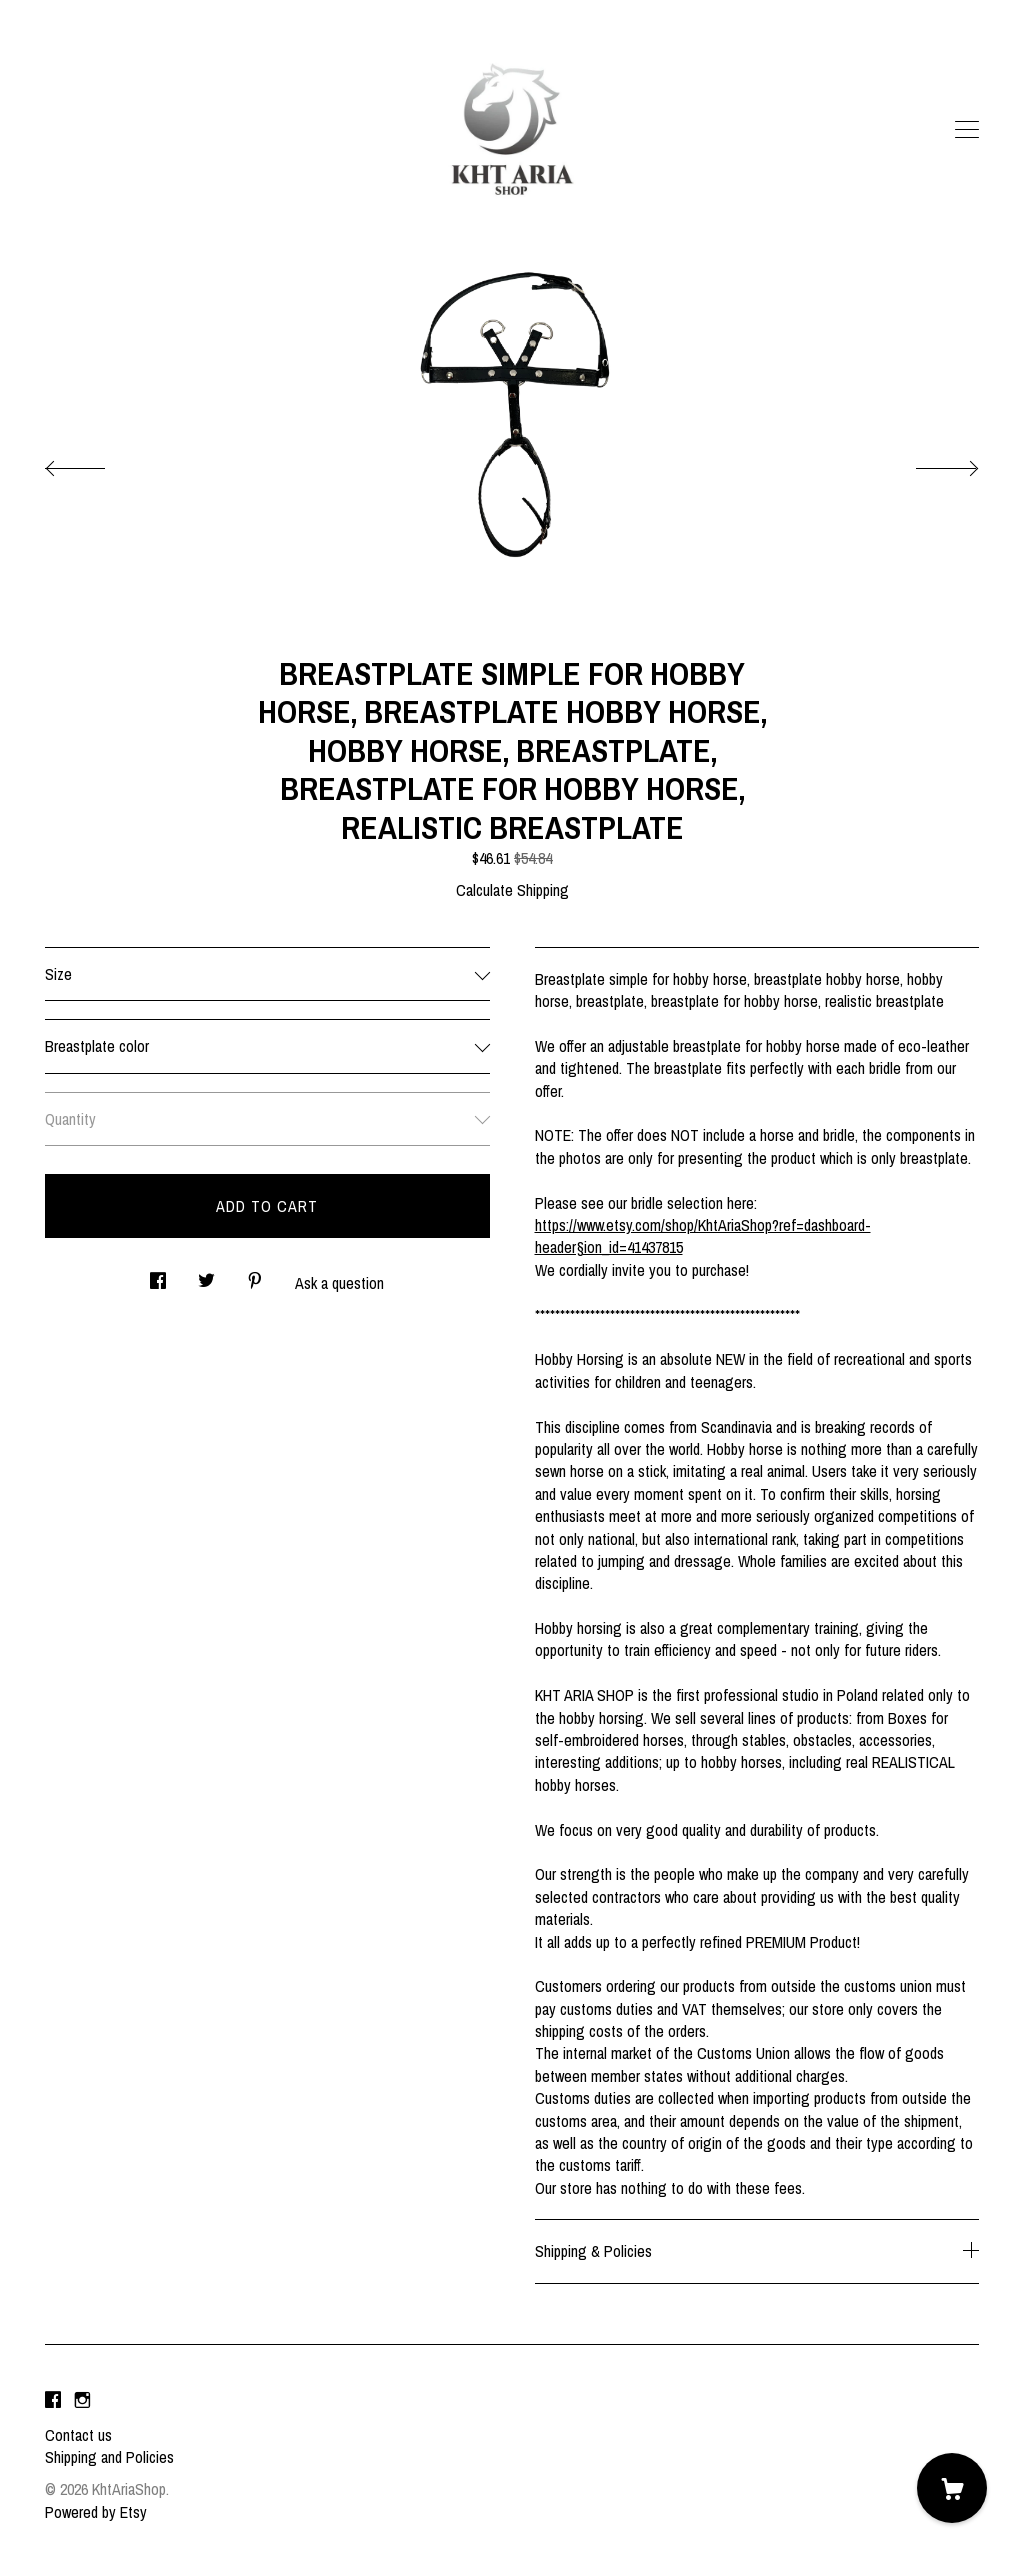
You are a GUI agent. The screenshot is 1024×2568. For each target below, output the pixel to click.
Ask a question (339, 1283)
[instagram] (82, 2401)
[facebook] (53, 2401)
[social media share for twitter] (206, 1274)
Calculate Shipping (512, 890)
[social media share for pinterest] (255, 1274)
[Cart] (952, 2488)
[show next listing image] (929, 463)
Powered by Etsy (96, 2512)
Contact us (78, 2435)
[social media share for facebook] (158, 1274)
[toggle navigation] (967, 130)
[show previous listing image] (95, 463)
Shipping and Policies (109, 2457)
